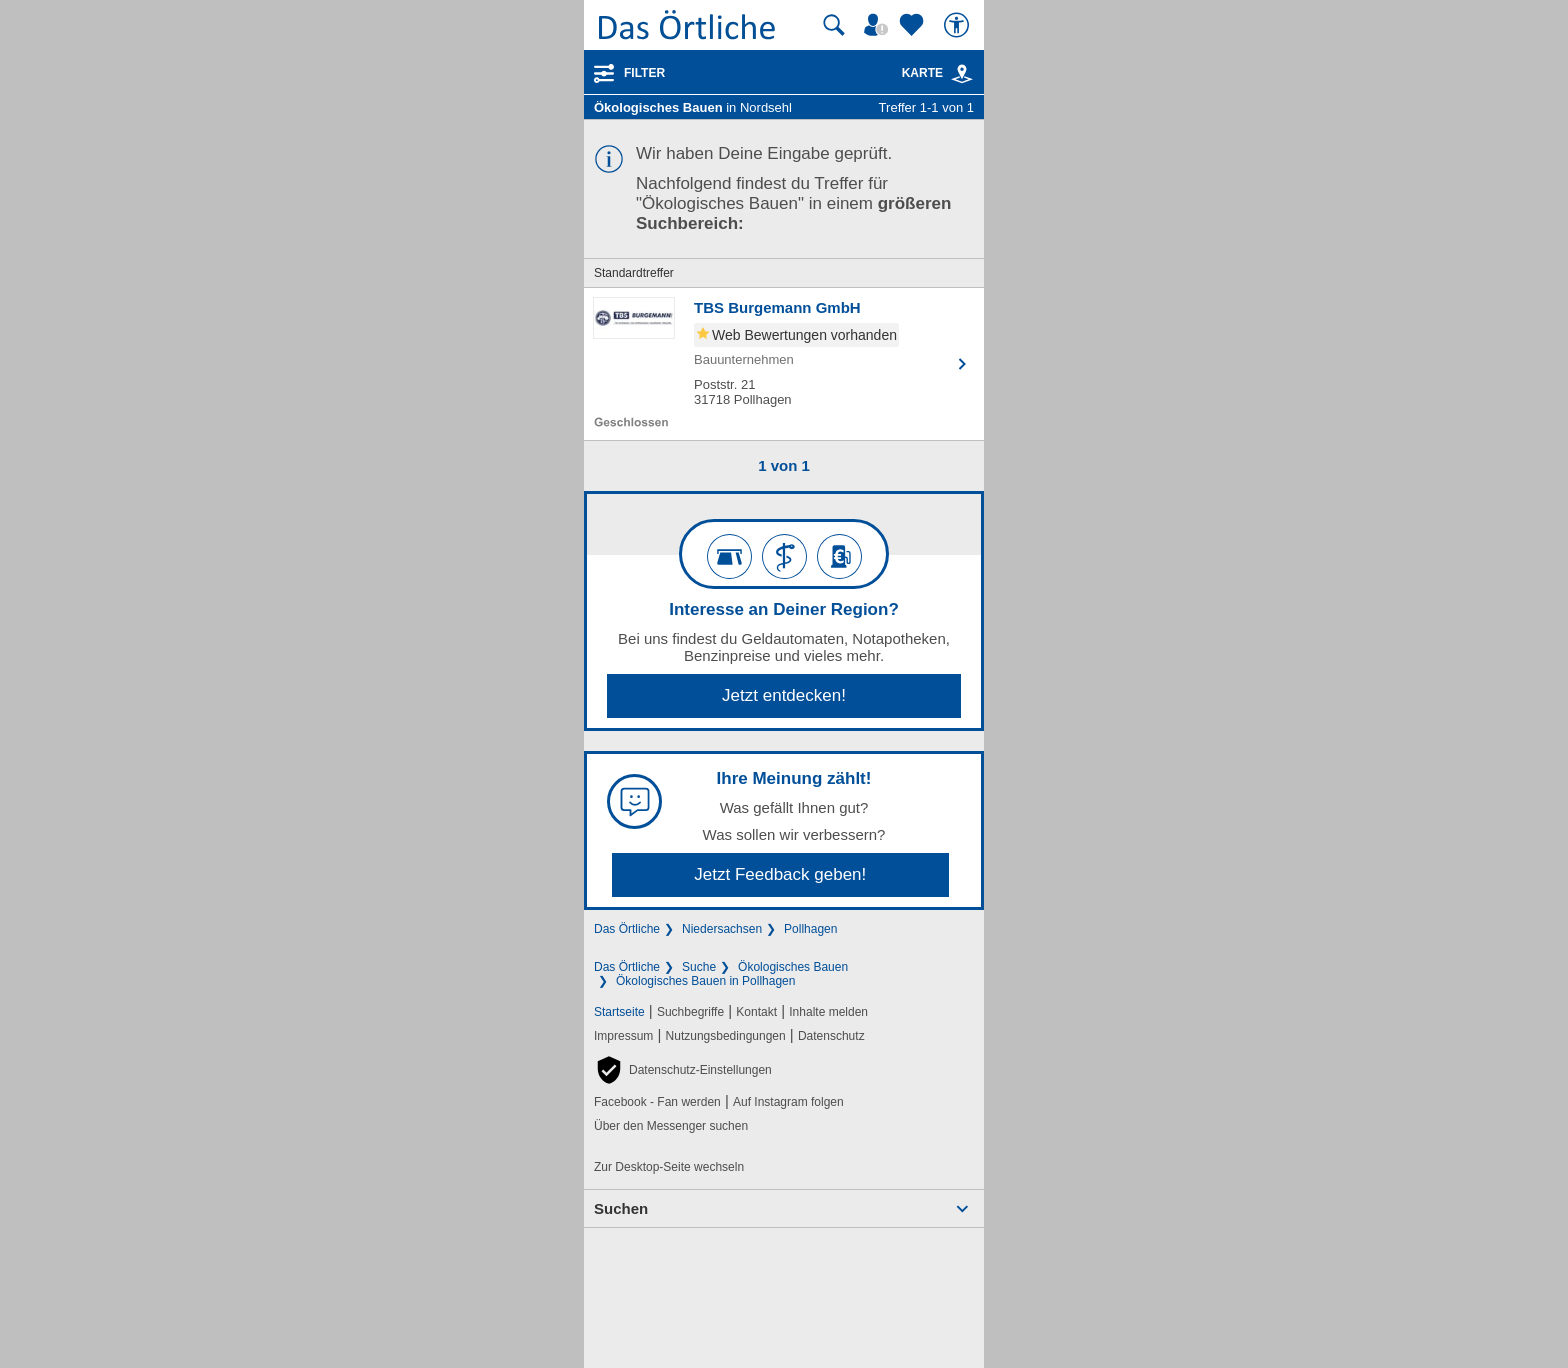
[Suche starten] (834, 25)
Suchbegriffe (690, 1012)
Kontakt (756, 1012)
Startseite (619, 1012)
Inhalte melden (828, 1012)
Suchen (621, 1208)
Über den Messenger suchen (671, 1126)
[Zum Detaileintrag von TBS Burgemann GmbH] (784, 364)
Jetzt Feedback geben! (780, 874)
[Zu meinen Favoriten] (914, 25)
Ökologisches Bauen (793, 967)
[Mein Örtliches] (879, 25)
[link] (962, 74)
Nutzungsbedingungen (726, 1036)
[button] (683, 1070)
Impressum (623, 1036)
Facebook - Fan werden (657, 1102)
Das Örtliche (627, 929)
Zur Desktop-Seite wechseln (669, 1167)
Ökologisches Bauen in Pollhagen (705, 981)
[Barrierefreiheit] (959, 25)
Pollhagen (810, 929)
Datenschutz (831, 1036)
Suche (699, 967)
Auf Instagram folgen (788, 1102)
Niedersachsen (722, 929)
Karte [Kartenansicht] (938, 73)
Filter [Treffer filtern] (644, 73)
